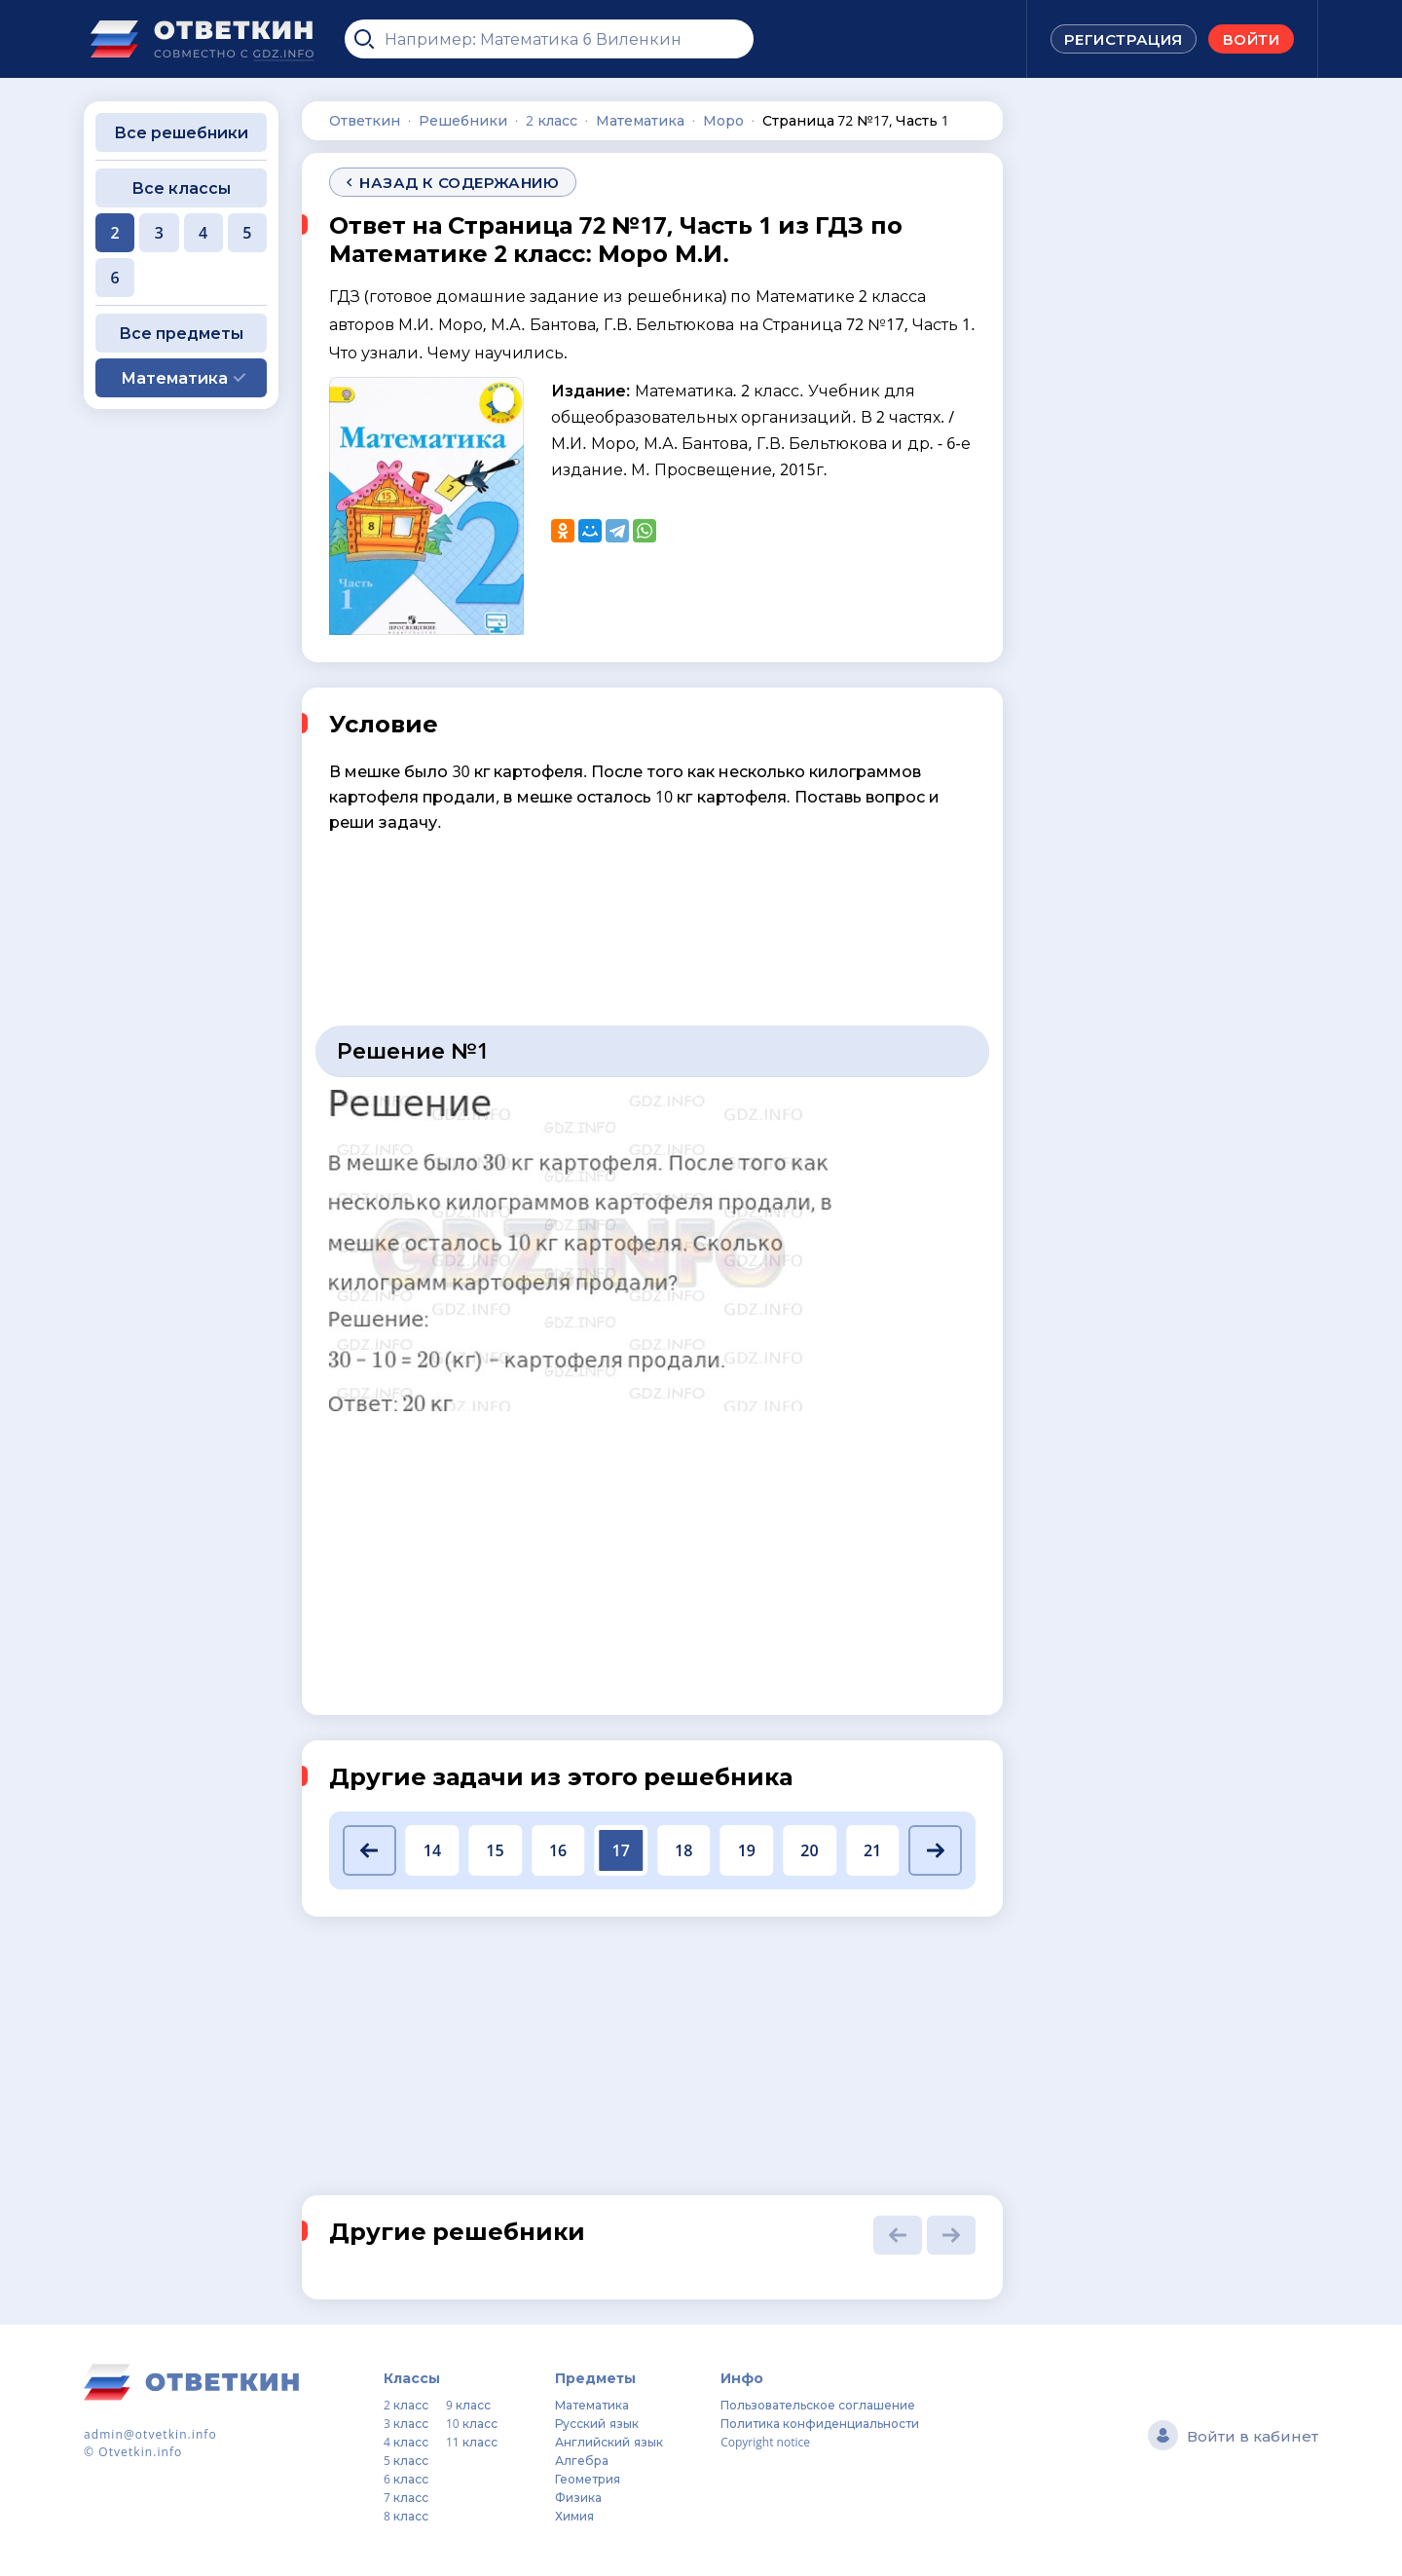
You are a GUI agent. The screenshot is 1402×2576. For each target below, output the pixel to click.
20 (809, 1850)
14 (432, 1850)
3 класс (406, 2423)
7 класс (406, 2497)
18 (683, 1850)
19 (747, 1850)
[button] (369, 1850)
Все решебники (181, 132)
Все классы (181, 188)
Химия (574, 2516)
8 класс (406, 2516)
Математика (592, 2405)
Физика (578, 2497)
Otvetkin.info (140, 2452)
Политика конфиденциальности (819, 2423)
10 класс (472, 2423)
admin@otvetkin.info (150, 2434)
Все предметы (181, 333)
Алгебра (582, 2460)
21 (872, 1850)
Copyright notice (765, 2442)
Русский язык (596, 2423)
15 (494, 1850)
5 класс (406, 2460)
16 (558, 1850)
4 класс (406, 2442)
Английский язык (608, 2442)
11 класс (472, 2442)
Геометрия (587, 2479)
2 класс (406, 2405)
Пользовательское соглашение (817, 2405)
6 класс (406, 2479)
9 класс (468, 2405)
